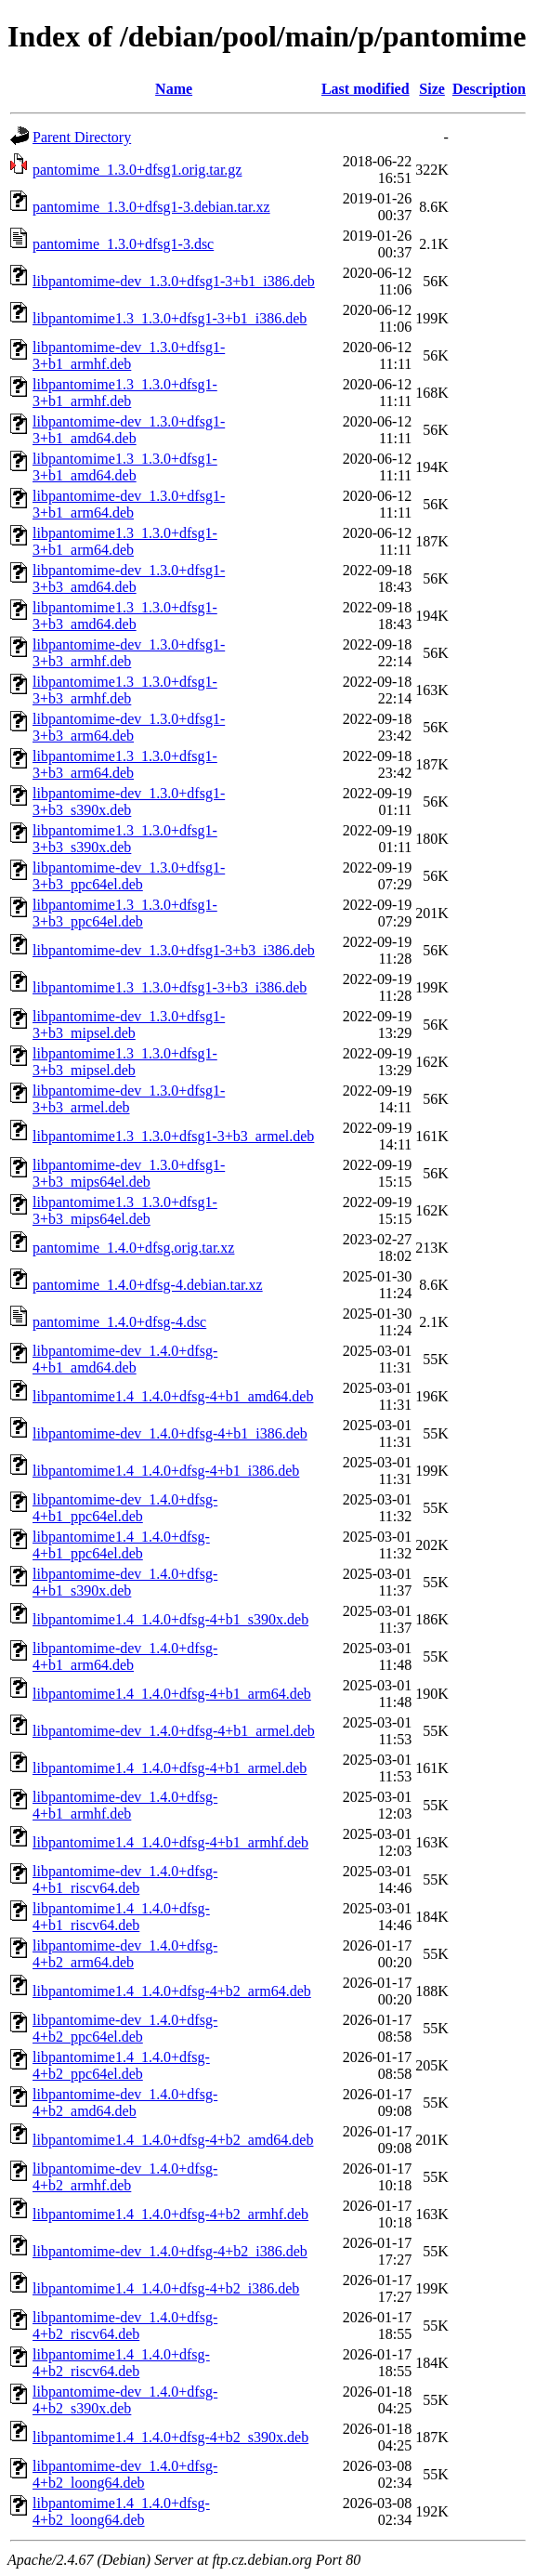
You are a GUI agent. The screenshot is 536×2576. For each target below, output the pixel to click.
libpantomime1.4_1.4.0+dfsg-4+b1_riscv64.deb (121, 1916)
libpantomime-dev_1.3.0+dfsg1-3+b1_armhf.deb (129, 355)
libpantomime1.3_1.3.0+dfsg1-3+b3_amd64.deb (125, 615)
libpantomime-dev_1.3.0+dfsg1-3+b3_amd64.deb (129, 578)
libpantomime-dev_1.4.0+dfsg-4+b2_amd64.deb (125, 2102)
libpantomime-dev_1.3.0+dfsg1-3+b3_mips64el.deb (129, 1173)
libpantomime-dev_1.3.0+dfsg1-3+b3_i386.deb (174, 950)
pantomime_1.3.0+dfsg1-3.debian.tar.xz (151, 207)
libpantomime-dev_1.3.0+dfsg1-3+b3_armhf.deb (129, 653)
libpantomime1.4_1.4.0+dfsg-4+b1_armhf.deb (170, 1842)
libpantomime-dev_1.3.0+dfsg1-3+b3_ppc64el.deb (129, 876)
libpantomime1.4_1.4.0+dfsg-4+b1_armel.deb (170, 1768)
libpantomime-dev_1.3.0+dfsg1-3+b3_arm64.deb (129, 727)
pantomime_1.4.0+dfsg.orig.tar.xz (133, 1247)
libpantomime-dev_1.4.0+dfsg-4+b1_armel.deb (174, 1731)
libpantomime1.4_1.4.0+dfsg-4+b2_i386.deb (166, 2288)
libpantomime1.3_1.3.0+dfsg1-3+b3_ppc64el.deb (125, 913)
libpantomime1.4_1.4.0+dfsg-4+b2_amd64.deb (173, 2140)
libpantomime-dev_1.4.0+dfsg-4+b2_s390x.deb (125, 2400)
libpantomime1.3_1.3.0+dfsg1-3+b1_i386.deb (170, 318)
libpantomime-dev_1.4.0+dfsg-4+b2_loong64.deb (125, 2474)
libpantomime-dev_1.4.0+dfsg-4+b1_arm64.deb (125, 1656)
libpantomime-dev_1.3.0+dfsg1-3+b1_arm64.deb (129, 504)
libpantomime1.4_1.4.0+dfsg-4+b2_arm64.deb (172, 1991)
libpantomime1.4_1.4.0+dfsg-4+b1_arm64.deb (172, 1694)
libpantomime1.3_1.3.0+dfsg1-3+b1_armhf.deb (125, 392)
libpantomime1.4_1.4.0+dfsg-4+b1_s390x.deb (170, 1619)
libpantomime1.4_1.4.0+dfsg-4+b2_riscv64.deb (121, 2362)
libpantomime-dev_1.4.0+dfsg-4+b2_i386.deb (170, 2251)
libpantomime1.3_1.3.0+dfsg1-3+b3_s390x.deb (125, 838)
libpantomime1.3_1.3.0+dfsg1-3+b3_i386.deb (170, 987)
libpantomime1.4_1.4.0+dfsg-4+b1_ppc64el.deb (121, 1545)
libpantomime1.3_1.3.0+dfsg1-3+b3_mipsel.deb (125, 1061)
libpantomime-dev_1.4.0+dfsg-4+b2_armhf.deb (125, 2177)
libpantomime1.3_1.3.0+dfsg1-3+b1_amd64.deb (125, 467)
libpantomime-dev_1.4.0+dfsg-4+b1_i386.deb (170, 1433)
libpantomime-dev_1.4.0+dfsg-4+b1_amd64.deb (125, 1359)
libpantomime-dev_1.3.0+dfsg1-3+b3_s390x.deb (129, 801)
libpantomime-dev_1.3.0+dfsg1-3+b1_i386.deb (174, 281)
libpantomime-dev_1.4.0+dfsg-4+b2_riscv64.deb (125, 2325)
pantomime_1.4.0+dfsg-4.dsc (119, 1322)
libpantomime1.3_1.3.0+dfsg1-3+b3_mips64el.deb (125, 1210)
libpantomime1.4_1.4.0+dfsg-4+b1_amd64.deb (173, 1396)
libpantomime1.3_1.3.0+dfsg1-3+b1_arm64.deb (125, 541)
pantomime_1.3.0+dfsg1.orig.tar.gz (137, 169)
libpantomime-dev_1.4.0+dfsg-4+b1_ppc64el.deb (125, 1508)
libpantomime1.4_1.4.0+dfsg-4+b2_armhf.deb (170, 2214)
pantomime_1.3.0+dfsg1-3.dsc (123, 244)
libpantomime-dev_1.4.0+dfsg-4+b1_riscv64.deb (125, 1879)
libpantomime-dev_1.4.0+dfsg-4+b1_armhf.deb (125, 1805)
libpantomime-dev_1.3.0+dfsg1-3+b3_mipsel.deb (129, 1024)
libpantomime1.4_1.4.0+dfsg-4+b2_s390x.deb (170, 2437)
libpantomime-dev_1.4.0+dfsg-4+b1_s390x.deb (125, 1582)
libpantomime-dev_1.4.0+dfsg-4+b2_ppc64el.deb (125, 2028)
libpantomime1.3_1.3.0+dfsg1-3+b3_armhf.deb (125, 690)
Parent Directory (82, 137)
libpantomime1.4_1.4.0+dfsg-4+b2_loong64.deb (121, 2511)
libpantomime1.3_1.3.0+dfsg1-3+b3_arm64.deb (125, 764)
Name (173, 89)
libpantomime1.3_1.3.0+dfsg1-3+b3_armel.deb (173, 1136)
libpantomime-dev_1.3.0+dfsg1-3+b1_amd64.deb (129, 430)
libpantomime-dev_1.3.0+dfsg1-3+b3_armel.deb (129, 1099)
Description (489, 89)
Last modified (365, 89)
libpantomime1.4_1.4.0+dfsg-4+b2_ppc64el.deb (121, 2065)
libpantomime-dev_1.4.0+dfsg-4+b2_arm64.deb (125, 1954)
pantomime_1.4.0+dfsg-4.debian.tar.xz (148, 1285)
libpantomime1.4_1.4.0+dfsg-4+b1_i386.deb (166, 1471)
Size (432, 89)
